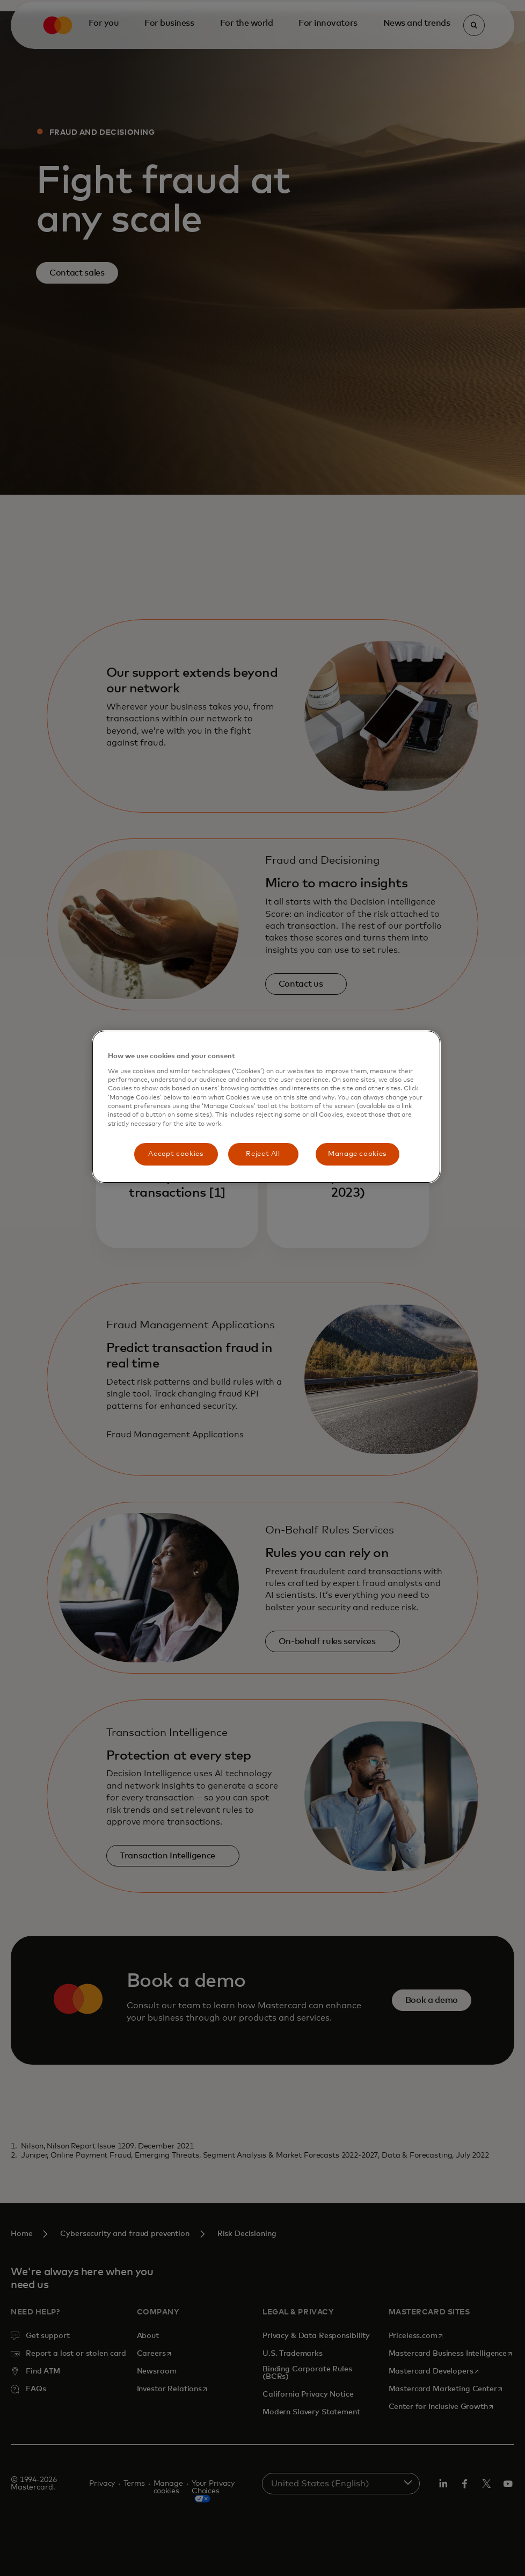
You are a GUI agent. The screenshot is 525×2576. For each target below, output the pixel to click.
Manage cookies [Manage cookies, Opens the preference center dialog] (357, 1153)
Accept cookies (175, 1153)
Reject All (263, 1153)
